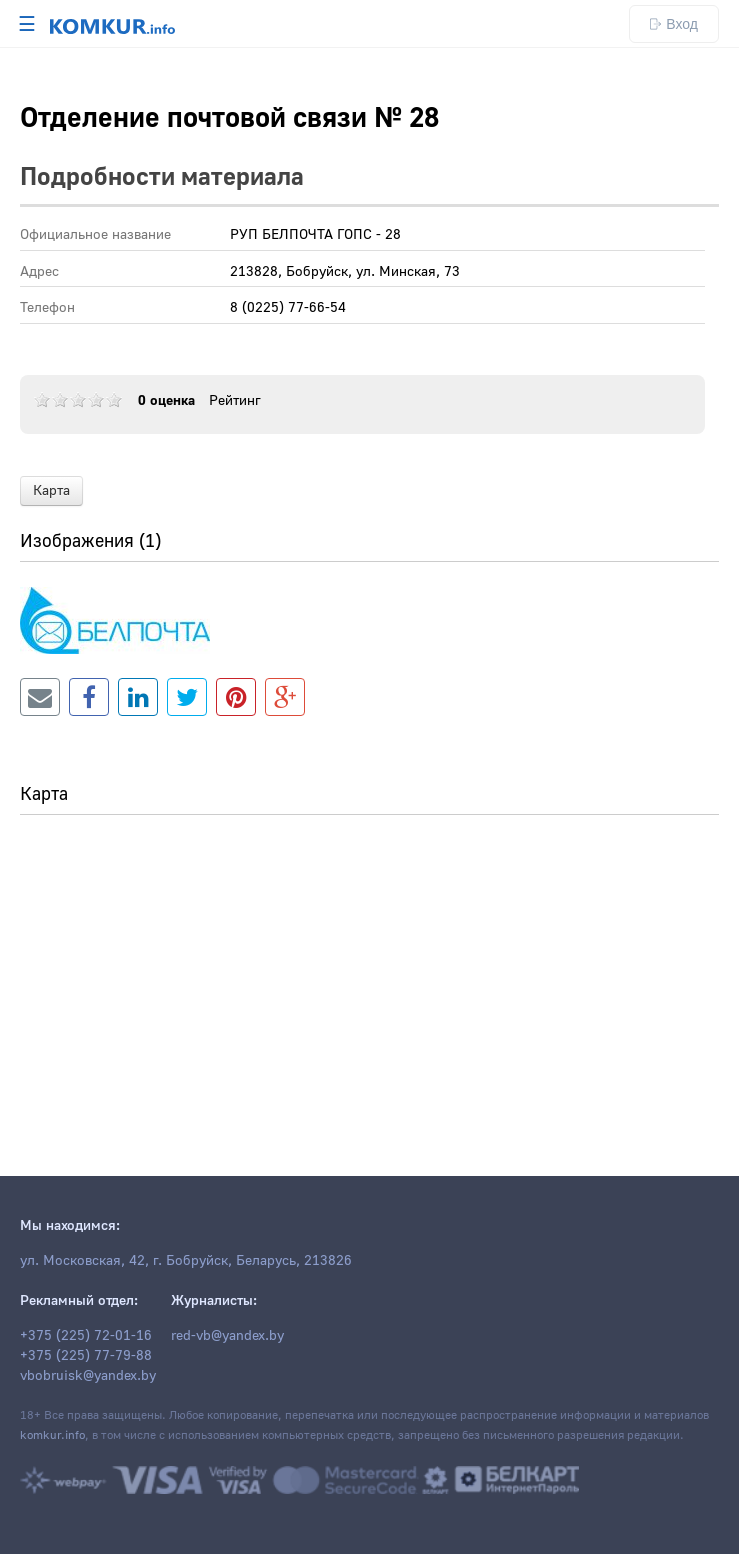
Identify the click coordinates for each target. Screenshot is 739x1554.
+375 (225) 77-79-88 (86, 1356)
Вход (674, 24)
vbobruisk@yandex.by (88, 1376)
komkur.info (52, 1435)
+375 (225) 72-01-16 (86, 1336)
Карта (51, 491)
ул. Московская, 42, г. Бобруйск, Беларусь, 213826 (186, 1261)
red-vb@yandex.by (227, 1336)
